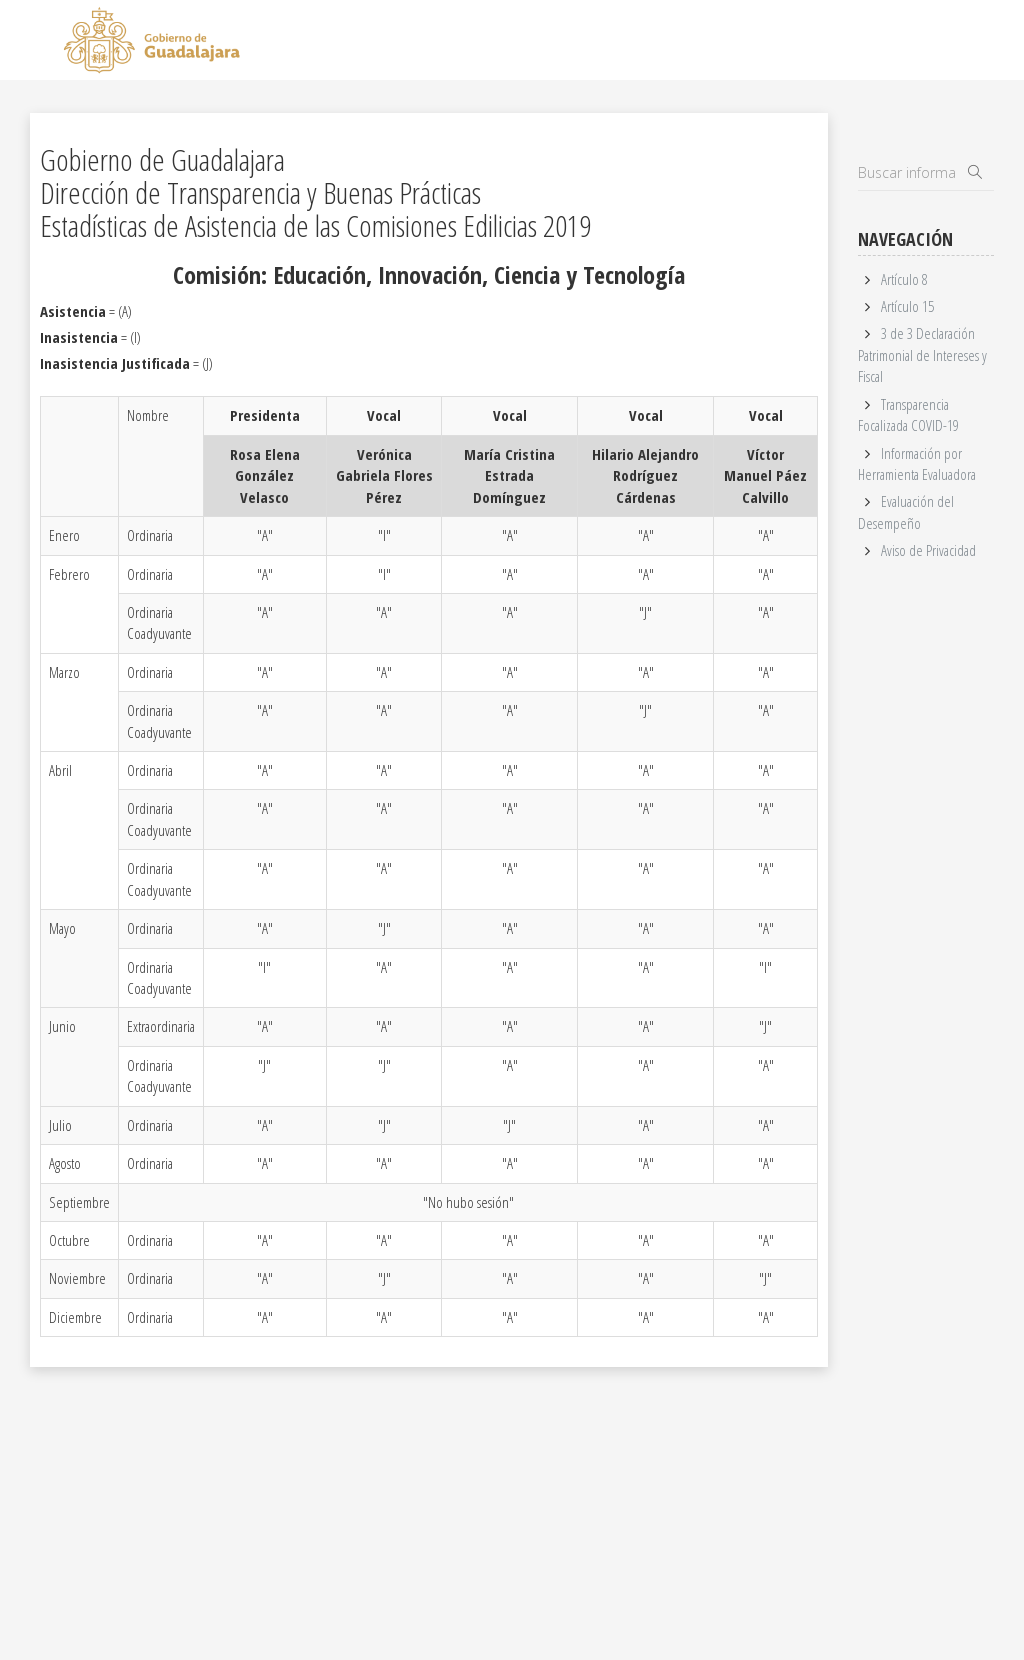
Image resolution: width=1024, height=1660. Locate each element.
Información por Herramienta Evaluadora (917, 463)
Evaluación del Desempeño (905, 511)
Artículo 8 (904, 279)
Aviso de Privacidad (928, 550)
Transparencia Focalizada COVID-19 (908, 414)
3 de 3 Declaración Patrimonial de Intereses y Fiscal (922, 354)
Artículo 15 (907, 306)
